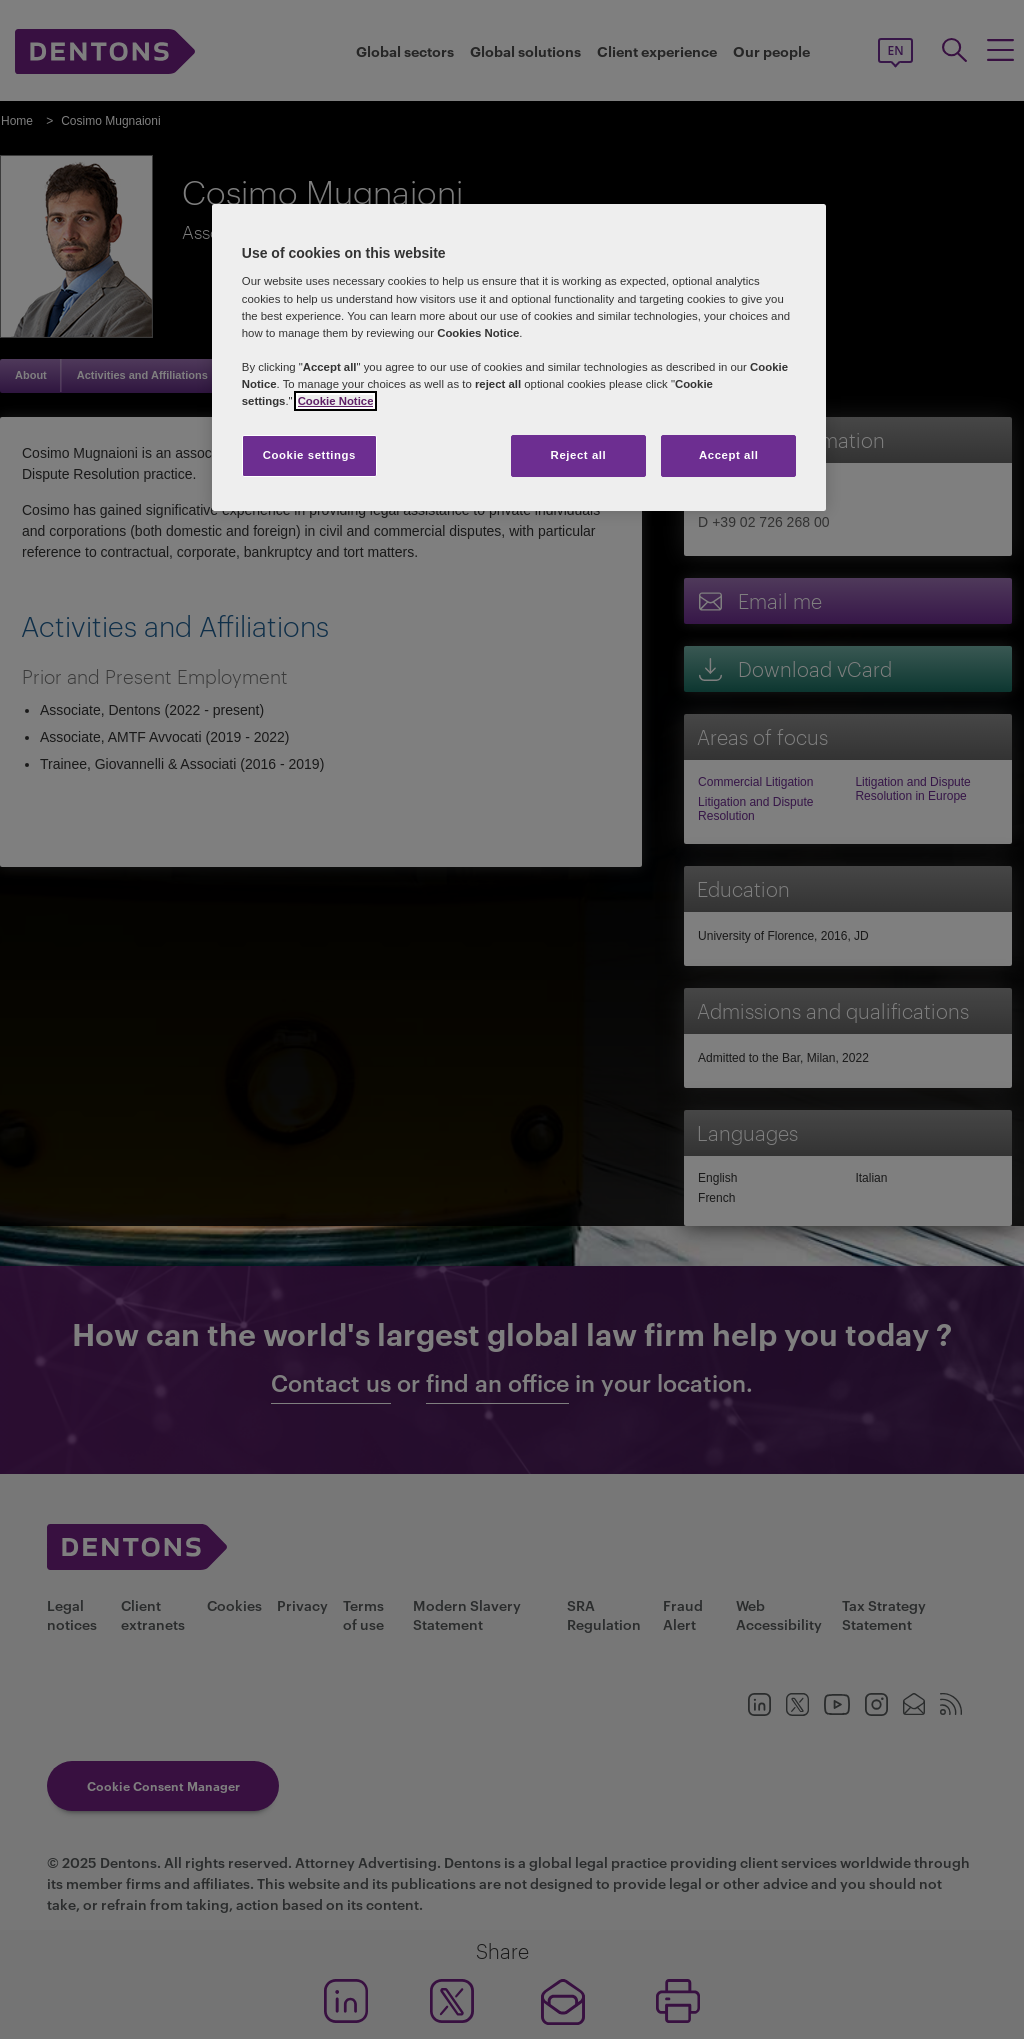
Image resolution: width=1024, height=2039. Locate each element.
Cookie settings (309, 455)
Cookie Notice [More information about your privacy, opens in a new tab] (336, 401)
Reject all (579, 455)
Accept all (728, 455)
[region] (519, 357)
